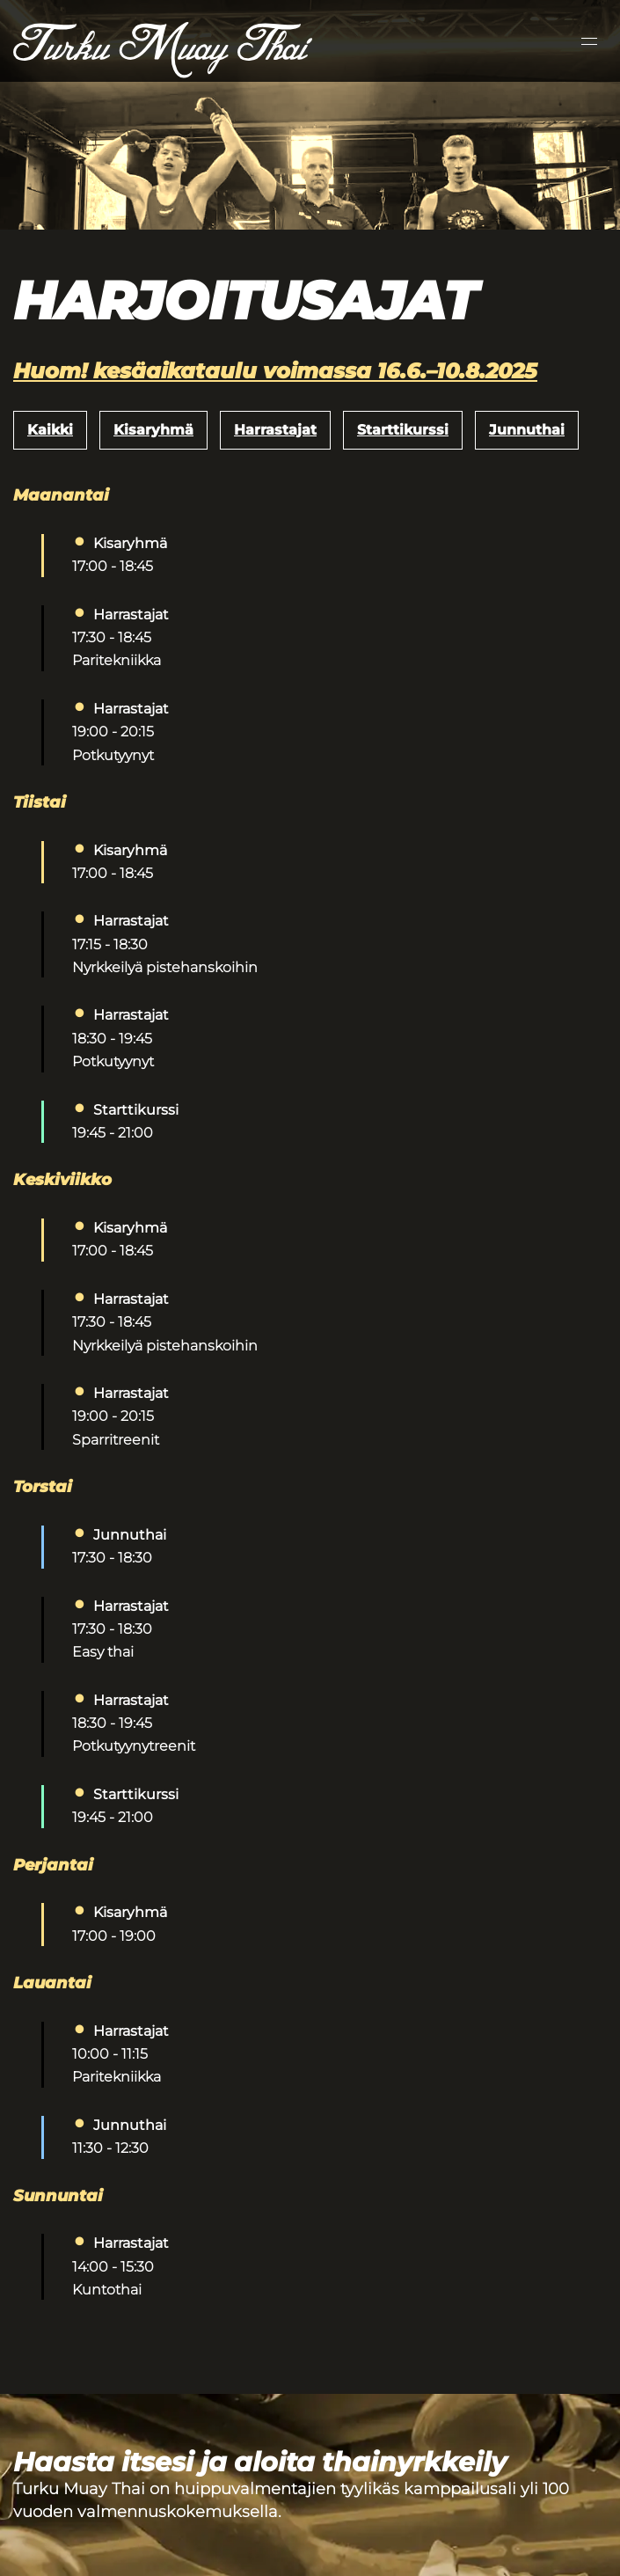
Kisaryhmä (153, 429)
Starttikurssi (403, 429)
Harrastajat (275, 429)
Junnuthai (527, 429)
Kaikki (50, 429)
